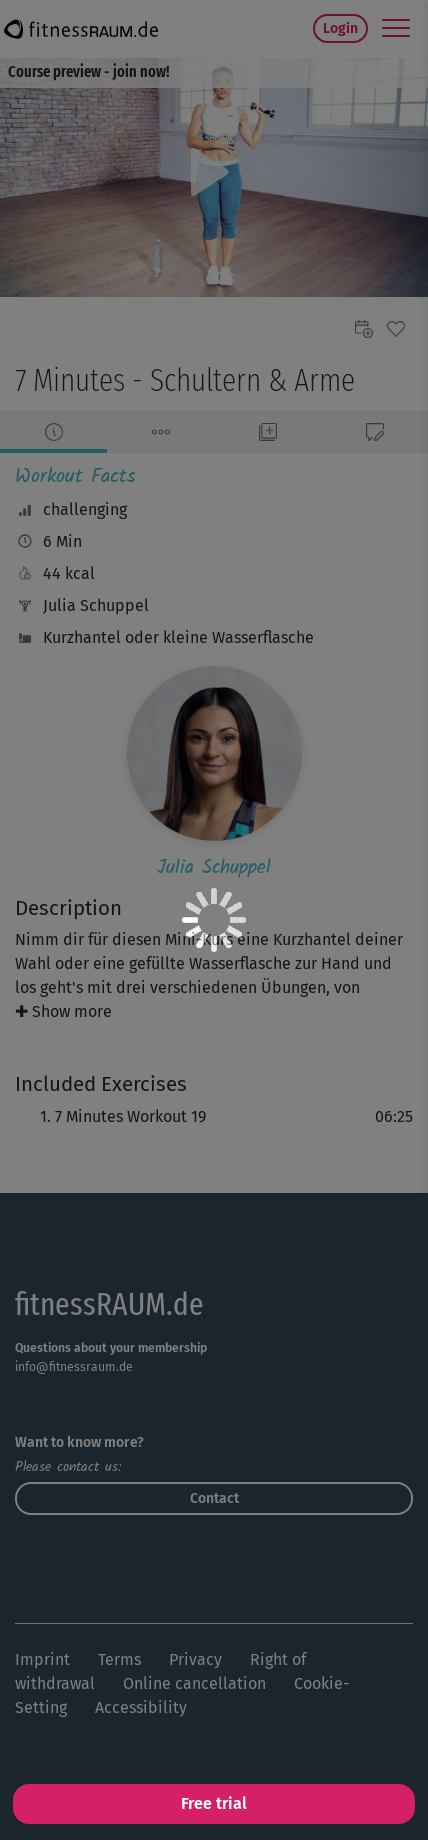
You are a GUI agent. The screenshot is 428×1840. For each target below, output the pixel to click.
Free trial (214, 1803)
